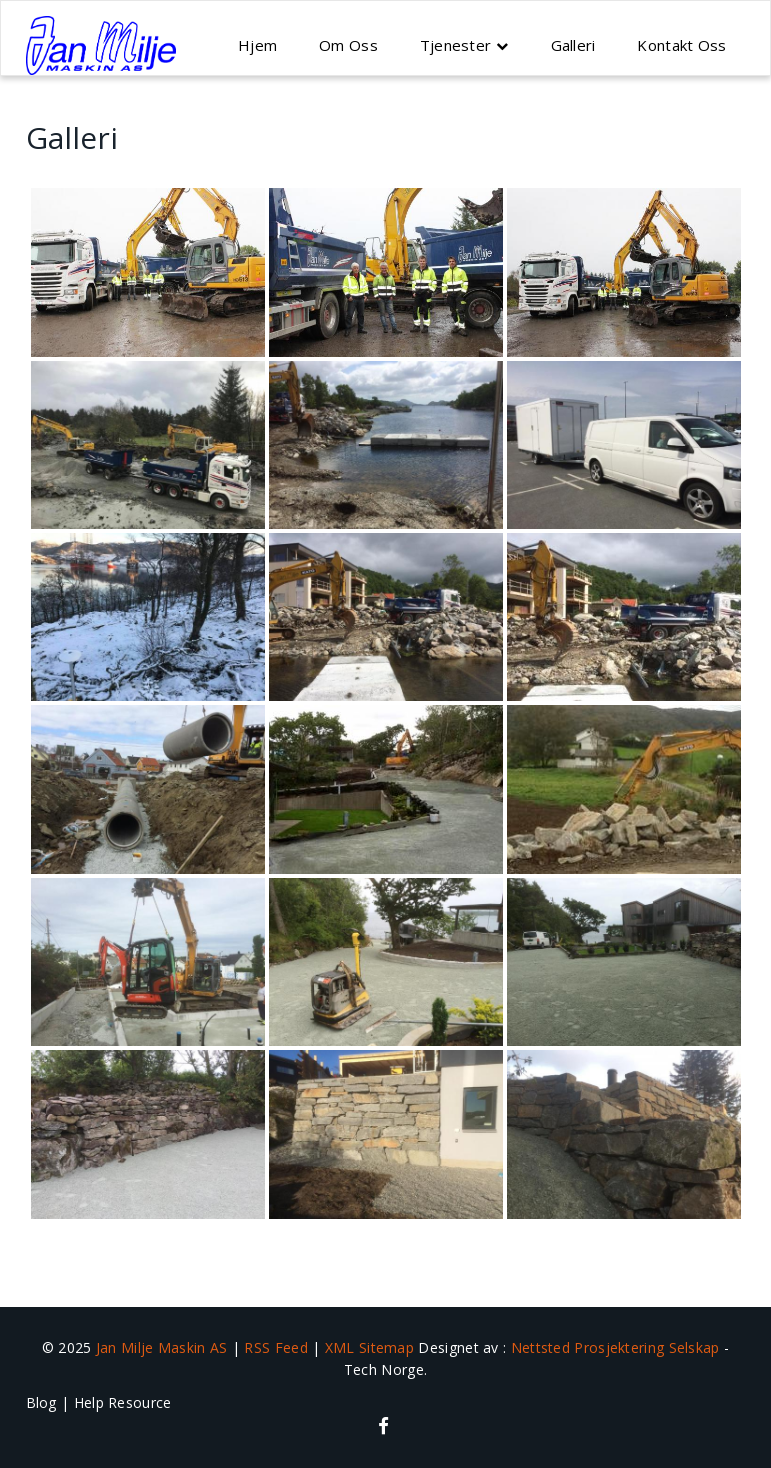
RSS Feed (278, 1347)
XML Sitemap (372, 1347)
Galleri (573, 45)
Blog (41, 1402)
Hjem (257, 45)
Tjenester (456, 45)
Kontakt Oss (681, 45)
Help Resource (123, 1402)
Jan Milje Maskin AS (162, 1347)
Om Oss (348, 45)
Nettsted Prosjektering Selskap (617, 1347)
